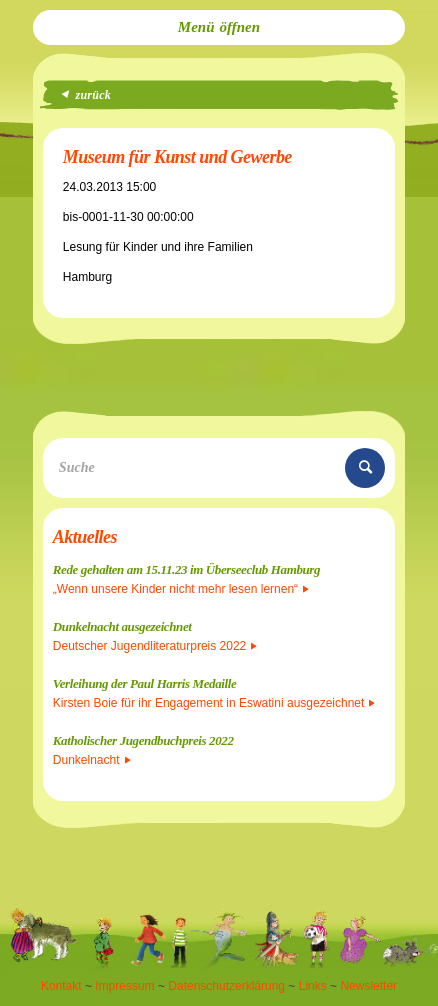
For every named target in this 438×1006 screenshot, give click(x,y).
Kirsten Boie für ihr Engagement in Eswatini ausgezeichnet (214, 703)
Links (313, 986)
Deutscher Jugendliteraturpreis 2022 (155, 646)
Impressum (124, 986)
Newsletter (368, 986)
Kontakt (61, 986)
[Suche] (219, 468)
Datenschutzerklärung (226, 986)
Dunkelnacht (92, 760)
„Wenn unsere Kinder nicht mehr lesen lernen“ (181, 589)
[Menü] (219, 27)
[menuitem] (219, 27)
